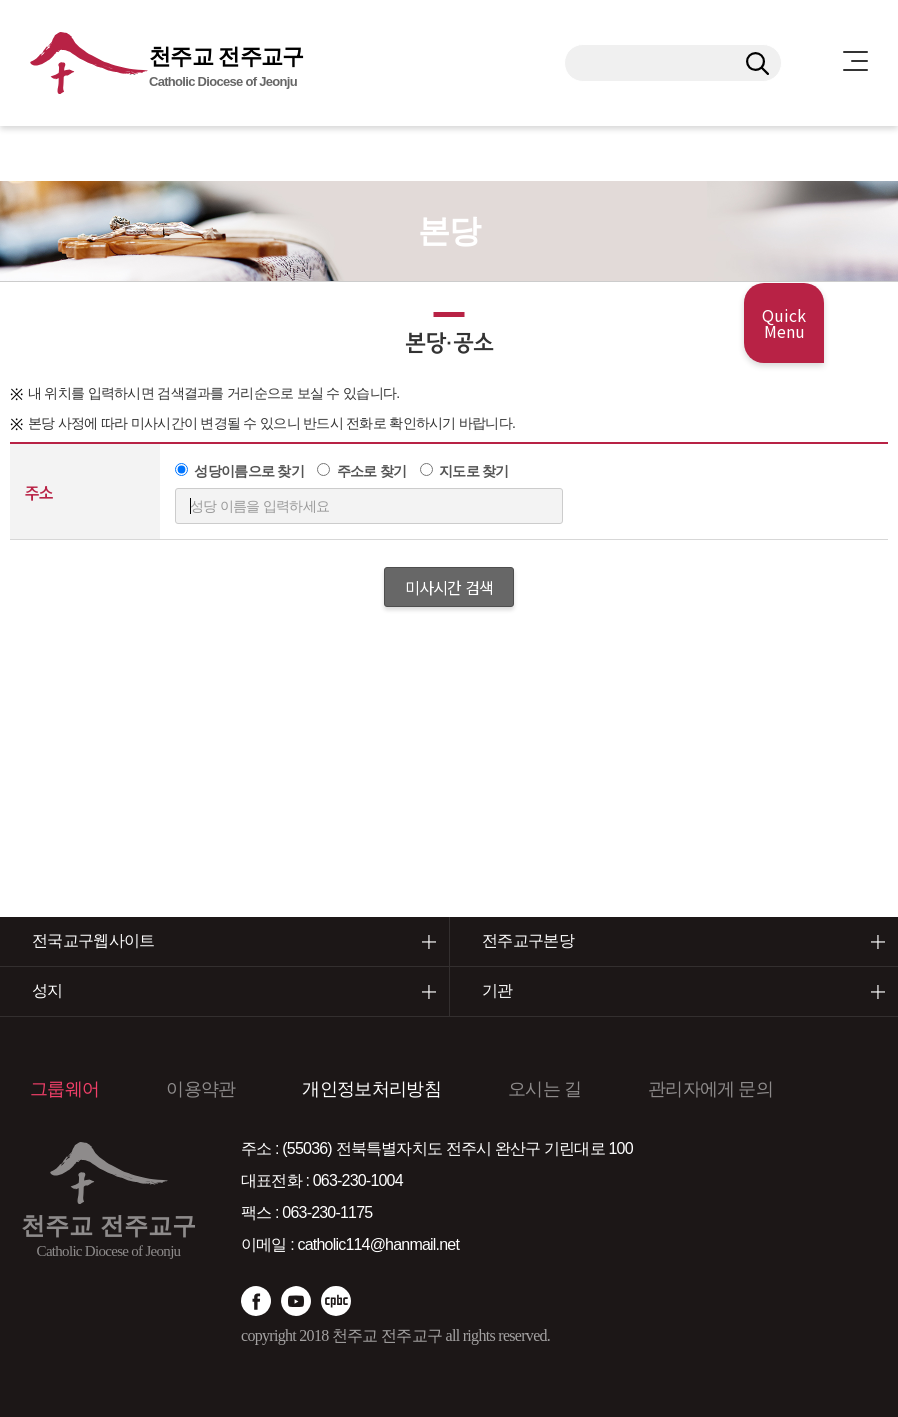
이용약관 (200, 1089)
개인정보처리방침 (371, 1089)
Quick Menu (784, 323)
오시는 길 (544, 1089)
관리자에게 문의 (710, 1089)
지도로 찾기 (474, 471)
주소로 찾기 (372, 471)
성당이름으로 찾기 (249, 471)
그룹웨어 (64, 1089)
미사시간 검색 (449, 587)
